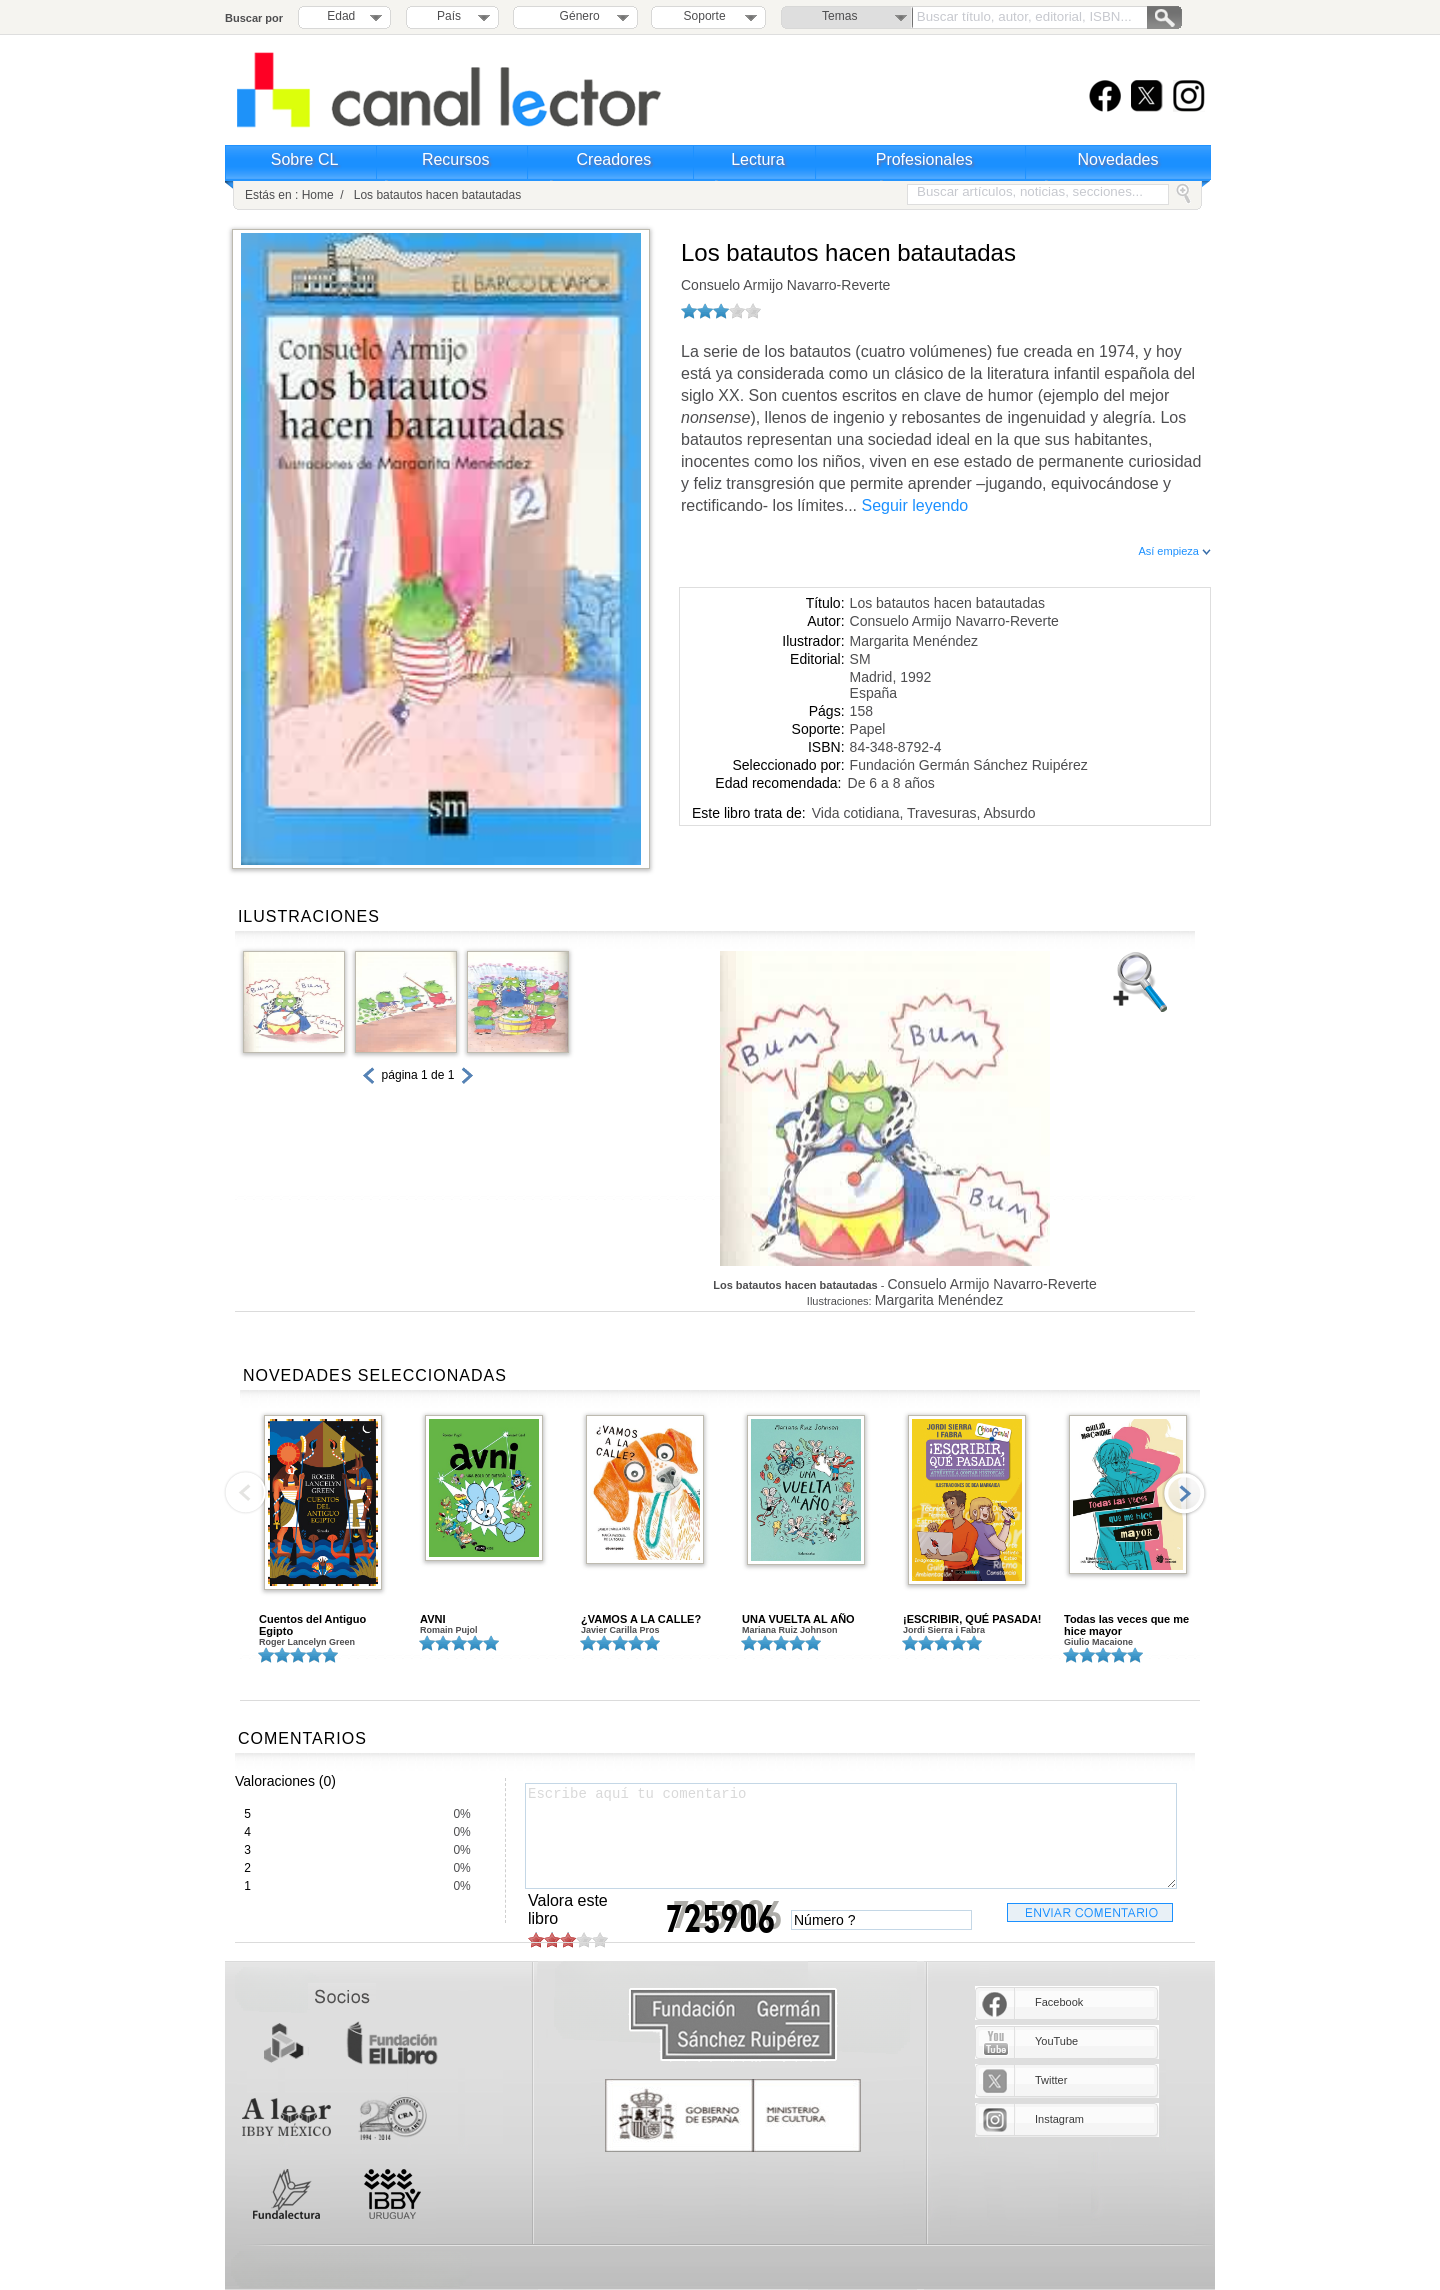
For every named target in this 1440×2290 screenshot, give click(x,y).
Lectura (757, 159)
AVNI (432, 1619)
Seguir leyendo (915, 505)
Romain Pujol (449, 1630)
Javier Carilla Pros (620, 1630)
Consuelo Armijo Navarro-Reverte (785, 285)
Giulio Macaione (1098, 1642)
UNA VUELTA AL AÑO (798, 1619)
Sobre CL (305, 159)
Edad (341, 16)
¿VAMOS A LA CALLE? (641, 1619)
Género (576, 16)
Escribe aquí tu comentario (851, 1836)
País (449, 16)
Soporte (705, 16)
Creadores (614, 159)
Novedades (1118, 159)
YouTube (1056, 2041)
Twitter (1051, 2080)
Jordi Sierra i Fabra (944, 1630)
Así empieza (1174, 551)
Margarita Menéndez (914, 641)
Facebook (1059, 2002)
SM (860, 659)
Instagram (1059, 2119)
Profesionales (924, 159)
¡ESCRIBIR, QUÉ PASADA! (972, 1619)
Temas (839, 16)
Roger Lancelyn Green (307, 1642)
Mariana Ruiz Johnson (790, 1630)
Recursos (456, 159)
